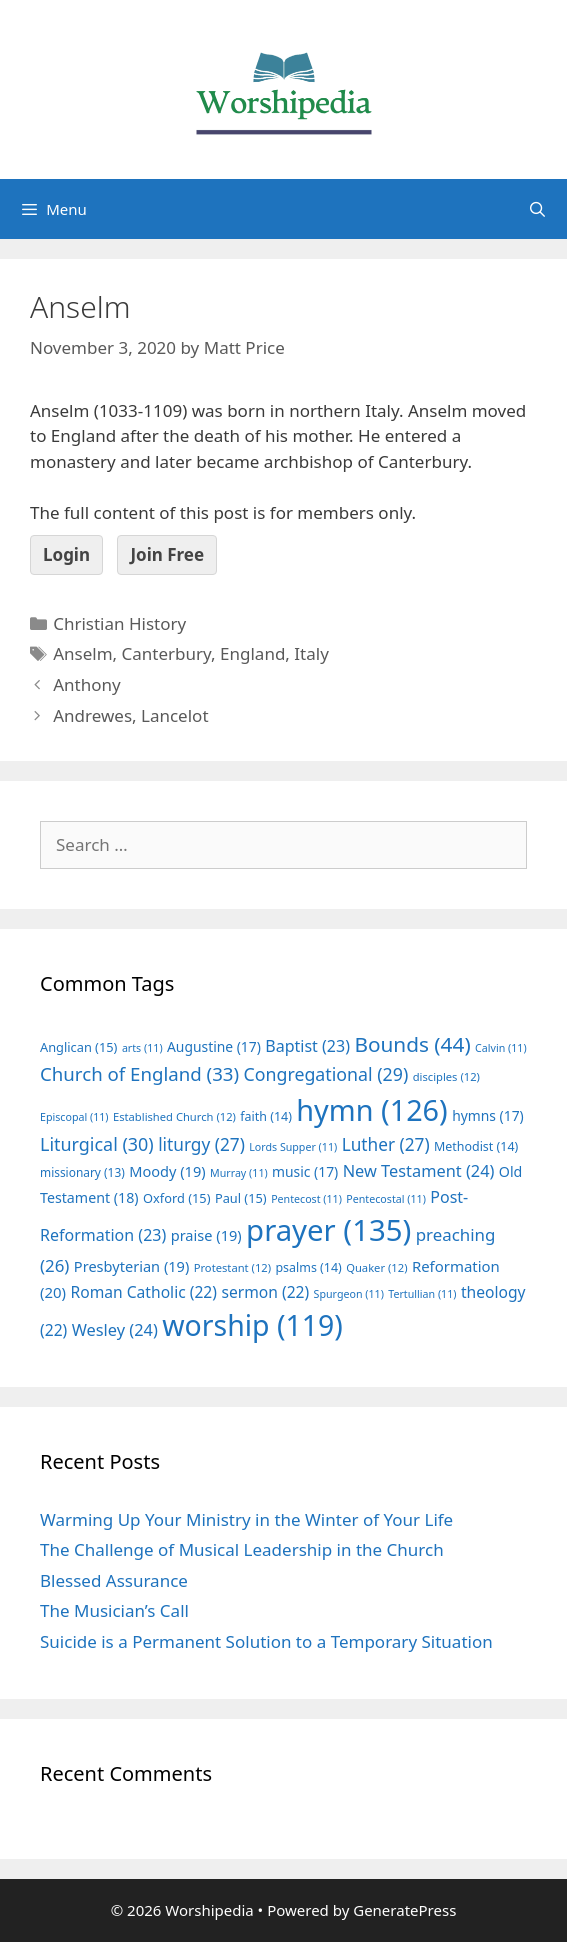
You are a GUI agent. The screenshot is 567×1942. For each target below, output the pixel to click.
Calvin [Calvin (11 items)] (501, 1048)
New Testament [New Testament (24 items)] (419, 1171)
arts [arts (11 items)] (142, 1048)
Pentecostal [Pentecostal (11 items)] (386, 1199)
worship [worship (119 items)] (252, 1325)
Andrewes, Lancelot (130, 715)
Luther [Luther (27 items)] (386, 1144)
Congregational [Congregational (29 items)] (326, 1074)
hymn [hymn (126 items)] (371, 1109)
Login (66, 554)
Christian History (119, 623)
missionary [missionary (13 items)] (82, 1172)
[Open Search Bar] (537, 209)
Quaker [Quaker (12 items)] (376, 1267)
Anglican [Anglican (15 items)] (78, 1047)
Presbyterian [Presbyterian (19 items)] (131, 1266)
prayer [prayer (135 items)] (328, 1230)
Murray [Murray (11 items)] (239, 1173)
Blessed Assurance (114, 1580)
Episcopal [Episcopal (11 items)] (74, 1117)
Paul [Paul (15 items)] (241, 1198)
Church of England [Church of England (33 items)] (139, 1073)
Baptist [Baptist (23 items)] (307, 1046)
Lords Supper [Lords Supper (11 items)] (293, 1147)
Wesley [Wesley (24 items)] (115, 1330)
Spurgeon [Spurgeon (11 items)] (349, 1294)
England (252, 653)
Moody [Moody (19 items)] (167, 1171)
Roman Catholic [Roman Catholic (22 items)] (143, 1292)
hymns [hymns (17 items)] (488, 1115)
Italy (311, 653)
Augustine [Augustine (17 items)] (214, 1046)
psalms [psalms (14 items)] (308, 1267)
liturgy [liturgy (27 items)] (201, 1144)
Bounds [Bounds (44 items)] (412, 1044)
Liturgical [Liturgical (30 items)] (97, 1144)
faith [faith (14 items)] (266, 1116)
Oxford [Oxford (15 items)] (176, 1198)
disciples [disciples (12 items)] (446, 1076)
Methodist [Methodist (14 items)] (476, 1146)
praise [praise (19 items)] (206, 1235)
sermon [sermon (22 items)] (265, 1292)
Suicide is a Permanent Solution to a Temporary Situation (266, 1641)
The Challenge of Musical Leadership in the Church (242, 1549)
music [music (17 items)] (305, 1171)
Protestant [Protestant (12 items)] (232, 1267)
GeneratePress (404, 1910)
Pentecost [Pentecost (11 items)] (306, 1199)
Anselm (82, 653)
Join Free (167, 554)
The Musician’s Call (114, 1610)
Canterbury (167, 653)
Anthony (86, 684)
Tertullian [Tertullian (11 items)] (422, 1294)
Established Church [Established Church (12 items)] (174, 1116)
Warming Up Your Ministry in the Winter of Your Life (246, 1519)
